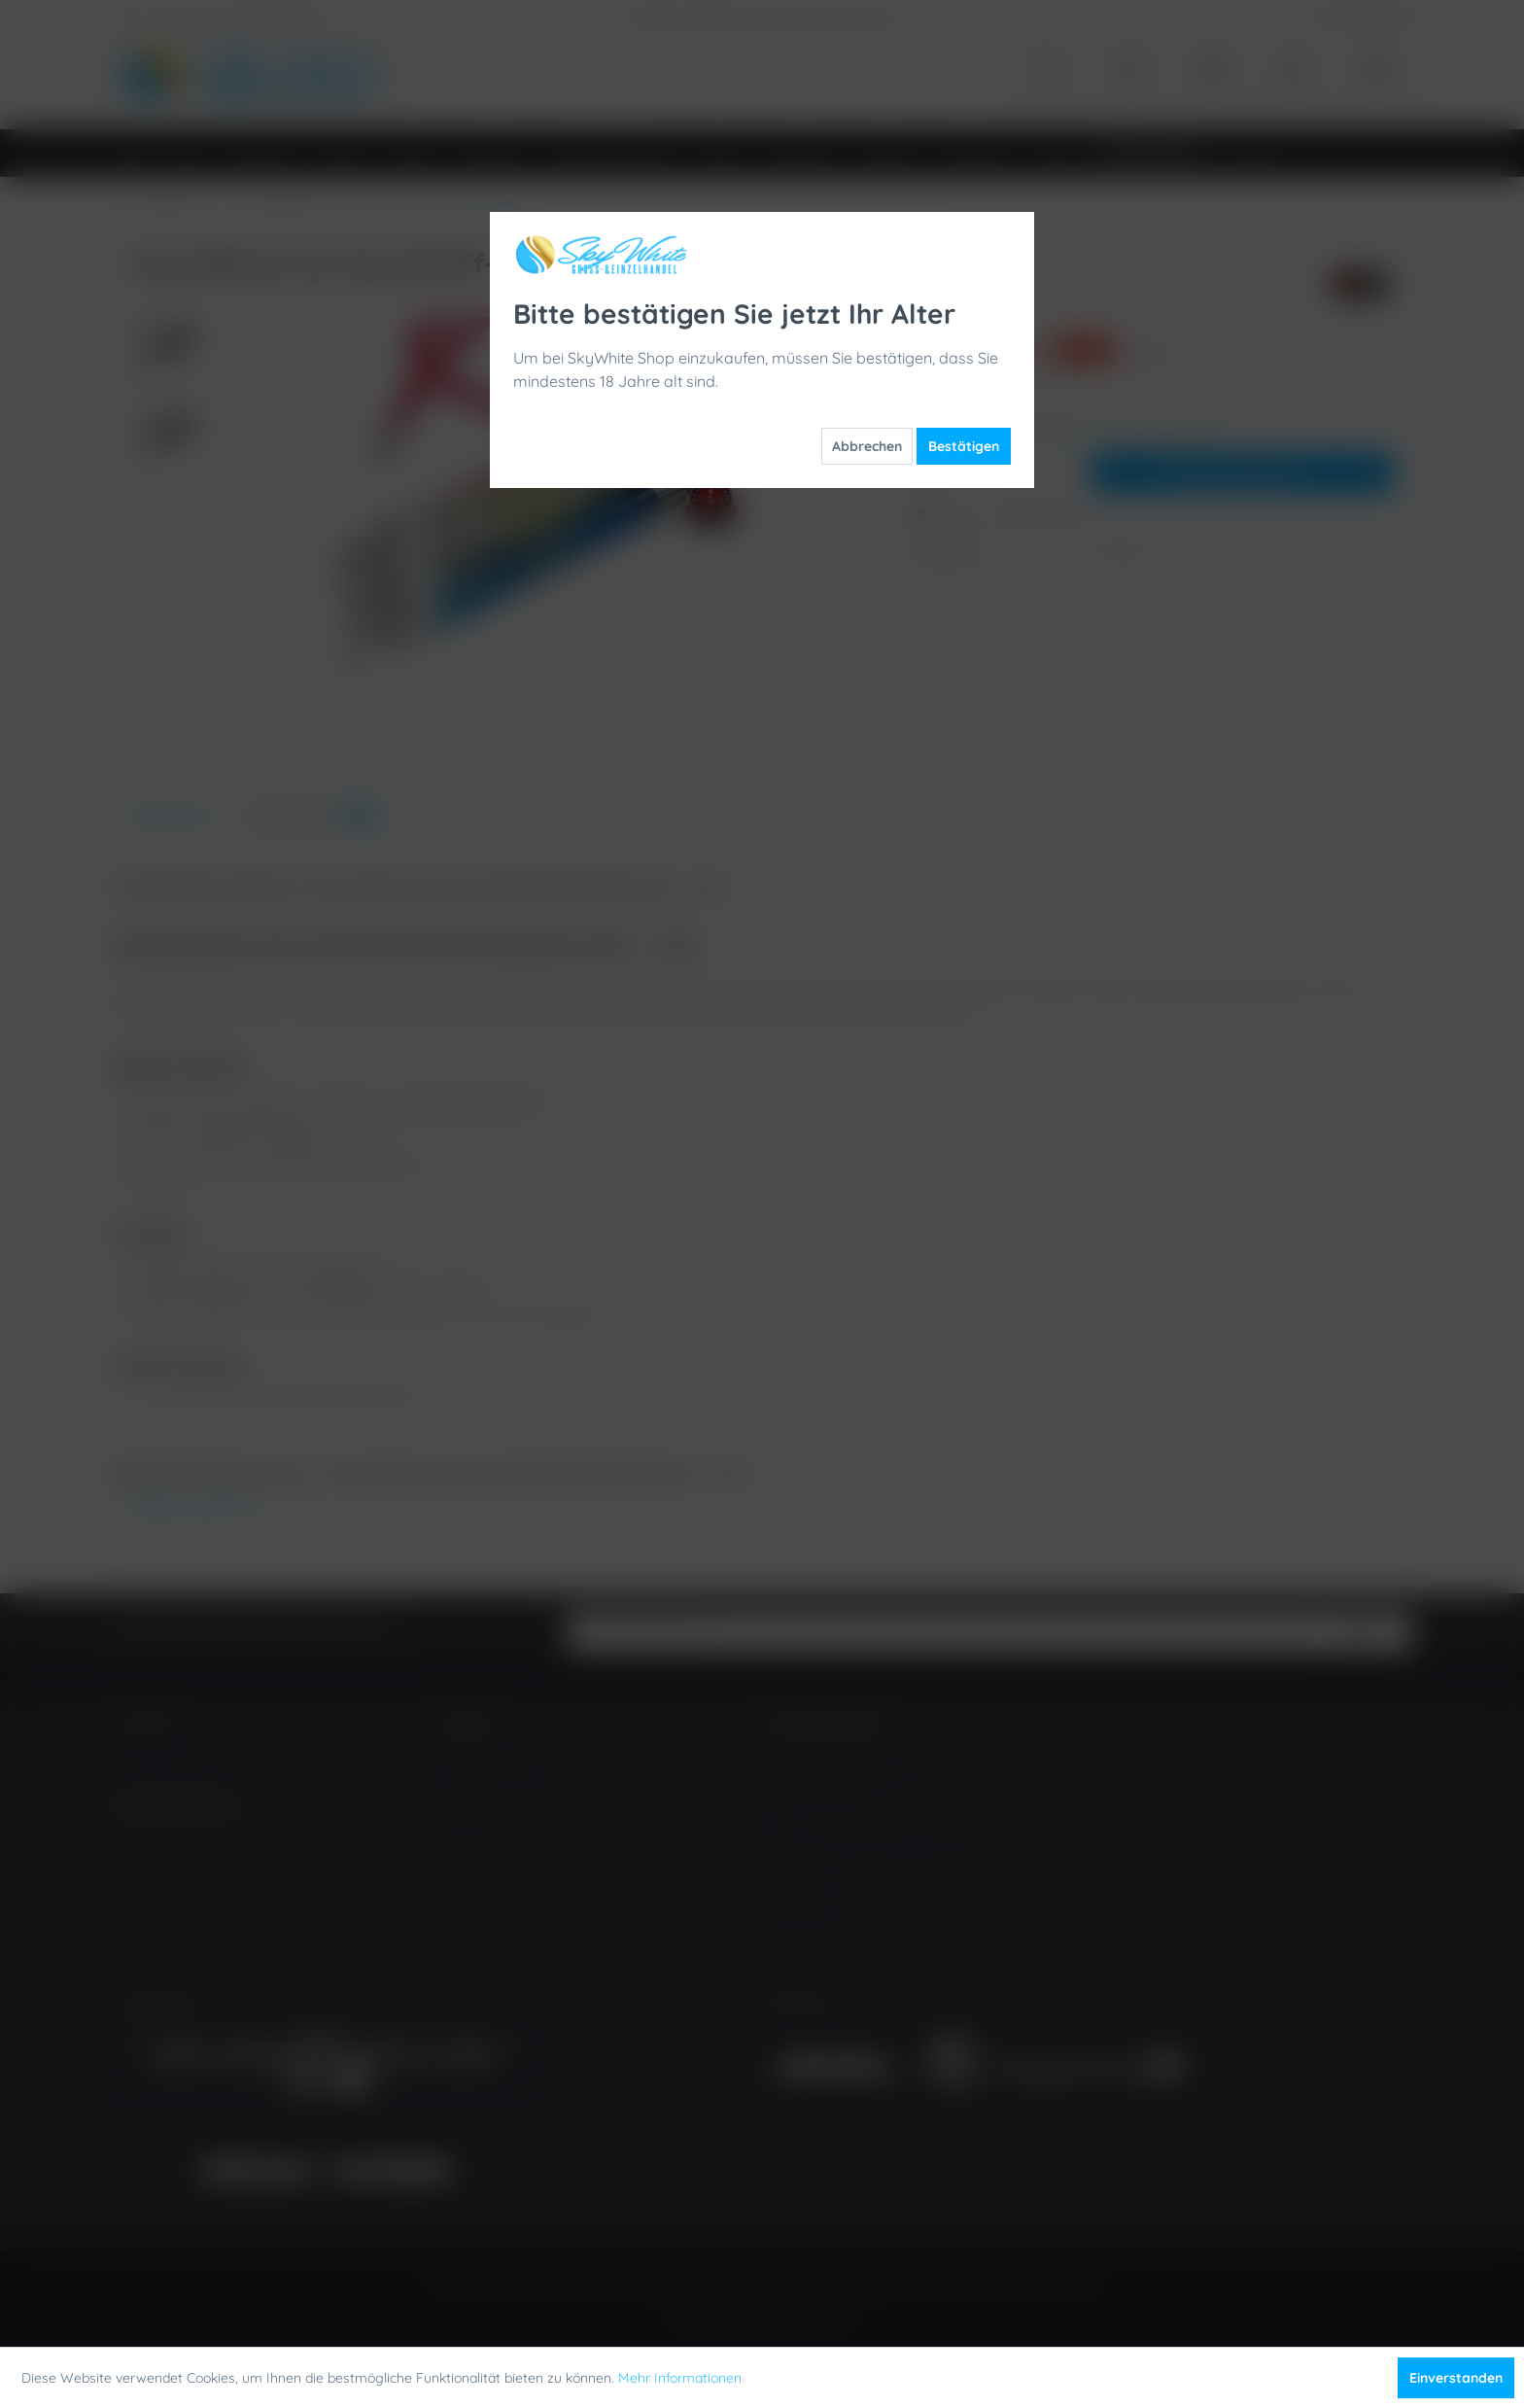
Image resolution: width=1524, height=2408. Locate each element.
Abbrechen (867, 446)
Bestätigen (963, 446)
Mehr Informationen (680, 2378)
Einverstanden (1456, 2378)
